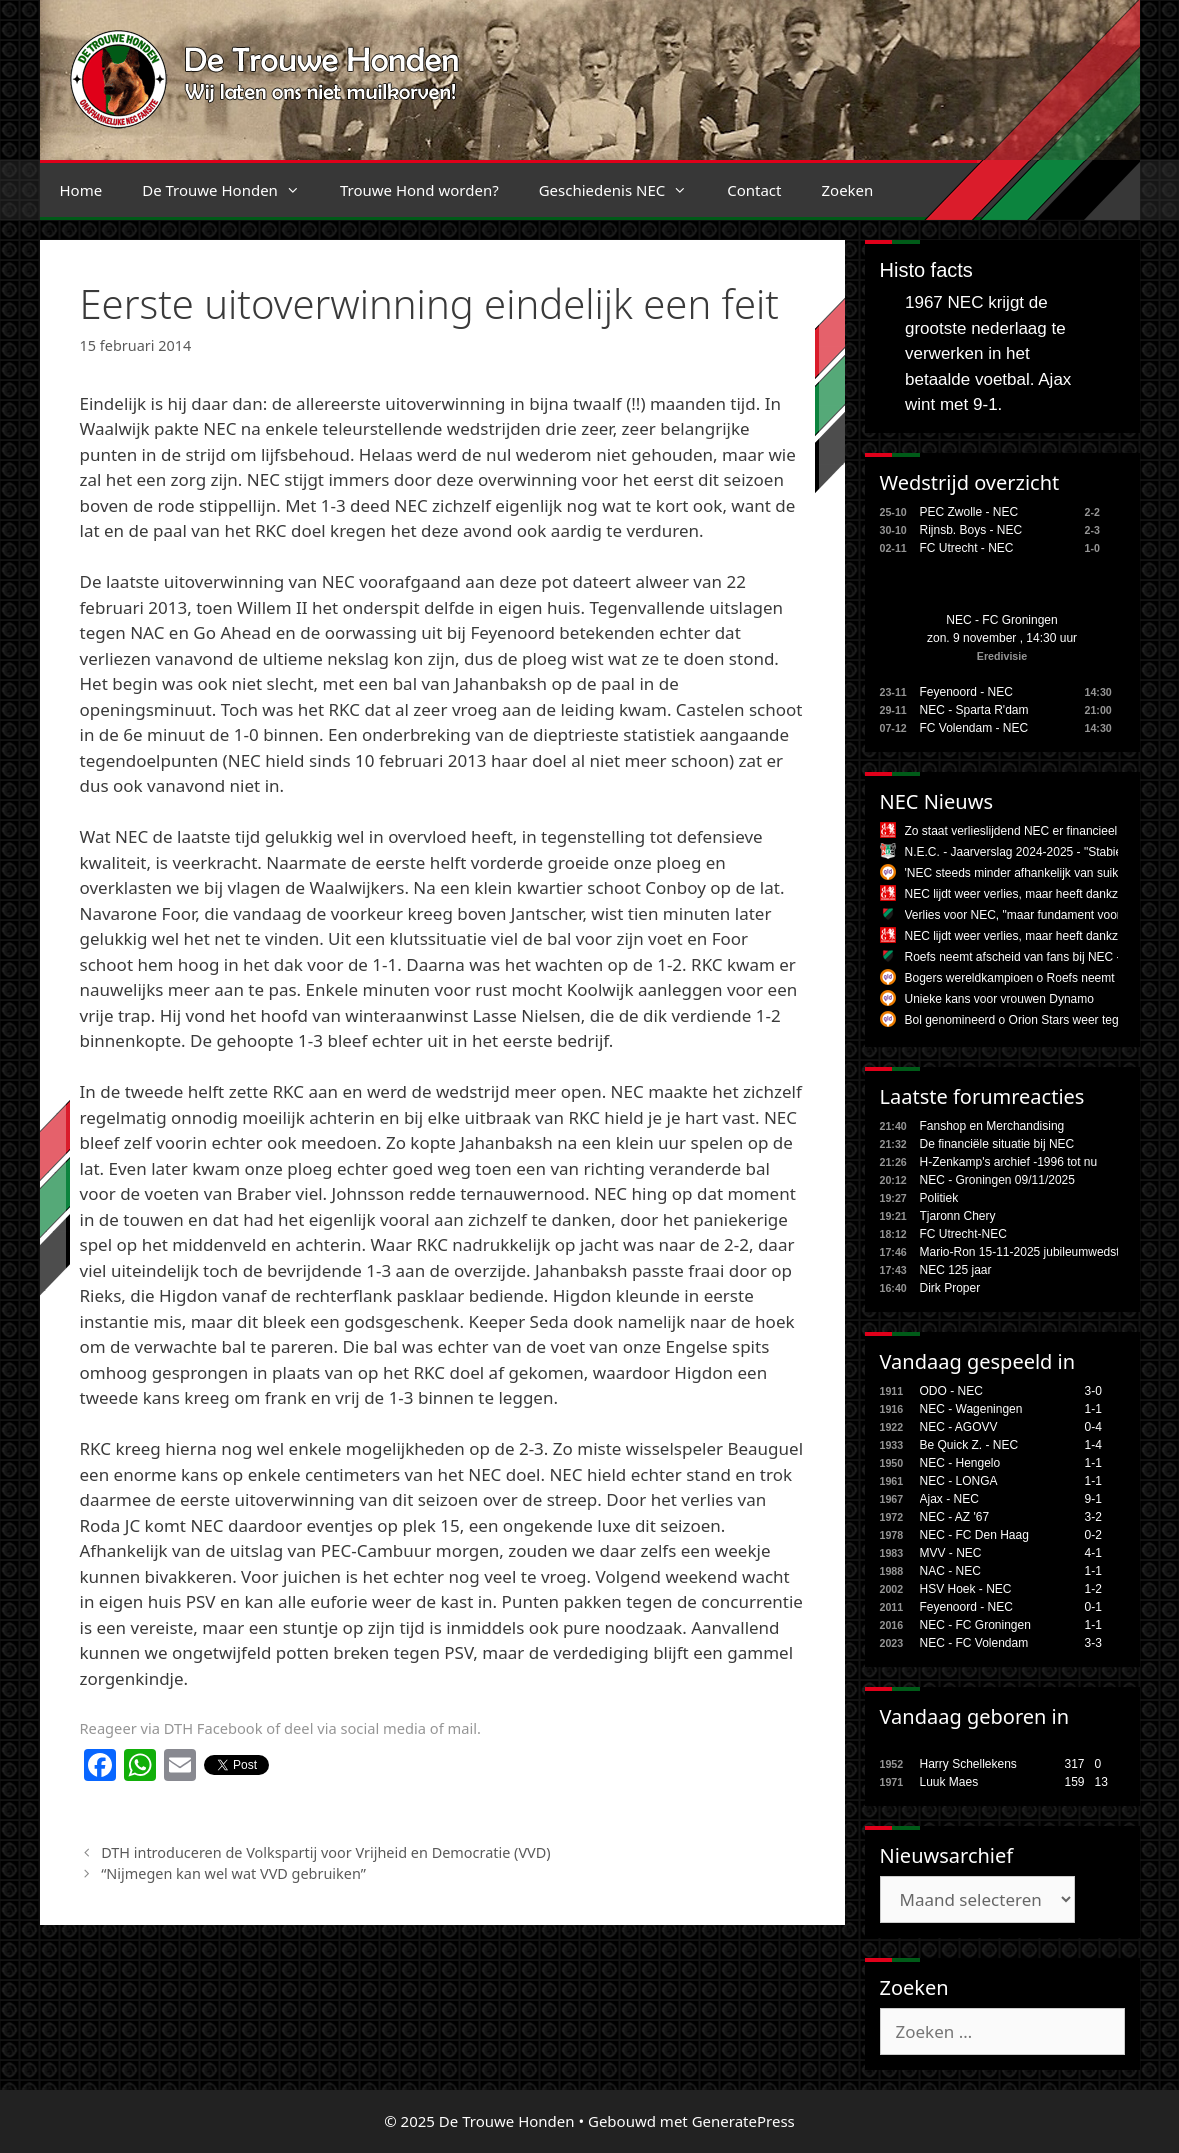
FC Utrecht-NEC (963, 1234)
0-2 (1093, 1535)
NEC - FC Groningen (1001, 620)
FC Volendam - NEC (974, 728)
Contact (754, 190)
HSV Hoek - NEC (966, 1589)
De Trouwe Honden (231, 190)
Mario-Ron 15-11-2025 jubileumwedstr (1022, 1252)
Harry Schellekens (968, 1764)
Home (81, 190)
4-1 (1093, 1553)
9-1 (1093, 1499)
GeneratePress (743, 2121)
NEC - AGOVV (959, 1427)
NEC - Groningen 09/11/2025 (997, 1180)
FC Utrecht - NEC (967, 548)
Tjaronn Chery (958, 1216)
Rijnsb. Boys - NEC (971, 530)
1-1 (1093, 1409)
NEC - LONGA (959, 1481)
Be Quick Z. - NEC (969, 1445)
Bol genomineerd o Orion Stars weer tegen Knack (1037, 1020)
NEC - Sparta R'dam (974, 710)
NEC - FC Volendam (974, 1643)
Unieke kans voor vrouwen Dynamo (999, 999)
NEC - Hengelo (960, 1463)
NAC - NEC (950, 1571)
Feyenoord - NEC (966, 692)
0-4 (1093, 1427)
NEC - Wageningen (971, 1409)
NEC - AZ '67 (955, 1517)
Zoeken (847, 190)
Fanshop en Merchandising (992, 1126)
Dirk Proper (950, 1288)
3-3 (1093, 1643)
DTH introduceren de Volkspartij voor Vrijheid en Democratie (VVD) (325, 1852)
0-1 (1093, 1607)
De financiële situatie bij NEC (997, 1144)
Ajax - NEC (949, 1499)
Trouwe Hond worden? (419, 190)
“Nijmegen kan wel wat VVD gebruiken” (233, 1873)
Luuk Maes (949, 1782)
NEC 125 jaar (956, 1270)
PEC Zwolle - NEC (969, 512)
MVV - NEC (951, 1553)
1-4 (1093, 1445)
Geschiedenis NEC (623, 190)
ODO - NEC (951, 1391)
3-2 (1093, 1517)
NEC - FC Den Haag (974, 1535)
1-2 (1093, 1589)
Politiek (939, 1198)
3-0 (1093, 1391)
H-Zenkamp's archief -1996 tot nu (1009, 1162)
